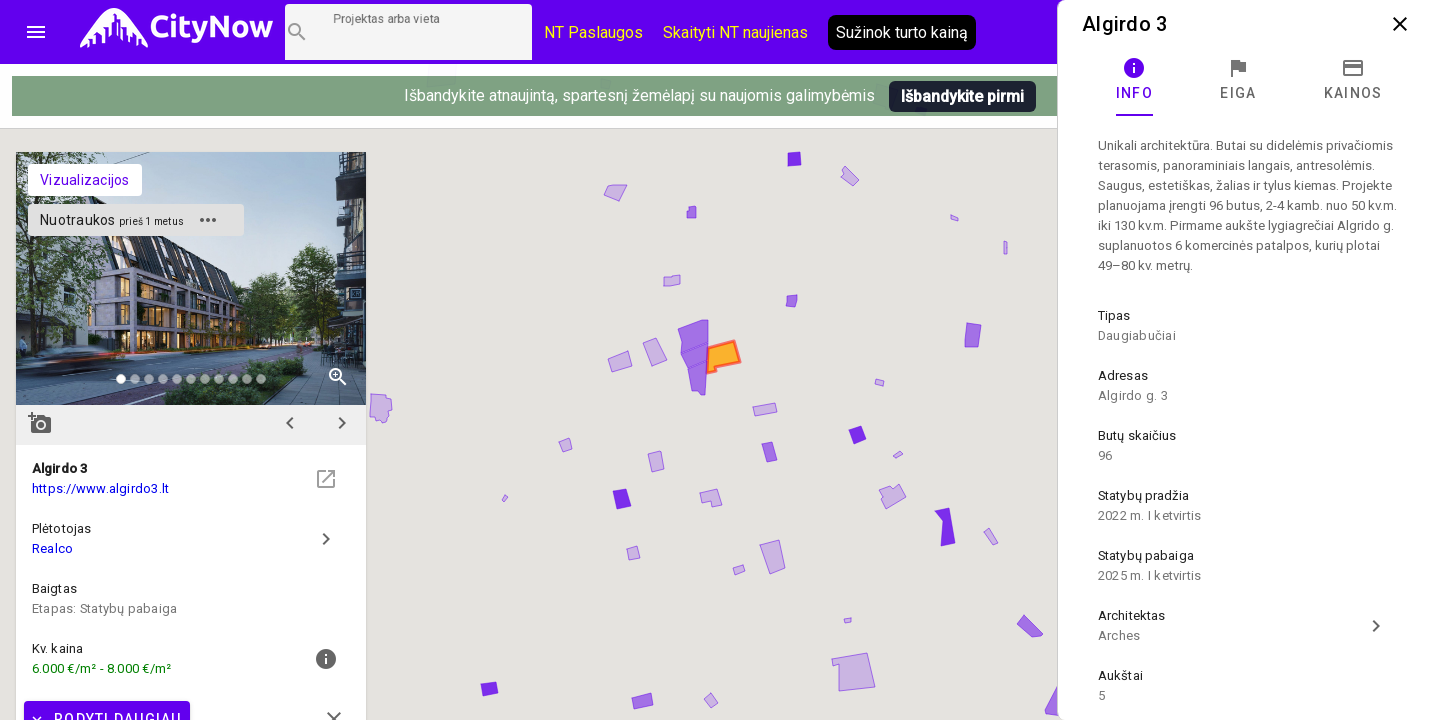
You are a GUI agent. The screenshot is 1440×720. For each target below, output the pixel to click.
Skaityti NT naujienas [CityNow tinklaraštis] (735, 32)
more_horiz (208, 220)
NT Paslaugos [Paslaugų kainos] (593, 32)
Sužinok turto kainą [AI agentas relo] (902, 32)
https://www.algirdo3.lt (100, 488)
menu (36, 32)
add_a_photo (40, 423)
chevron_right (342, 423)
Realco (52, 548)
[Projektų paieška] (408, 32)
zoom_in (338, 377)
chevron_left (290, 423)
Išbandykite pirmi (962, 96)
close (1400, 24)
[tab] (1134, 80)
